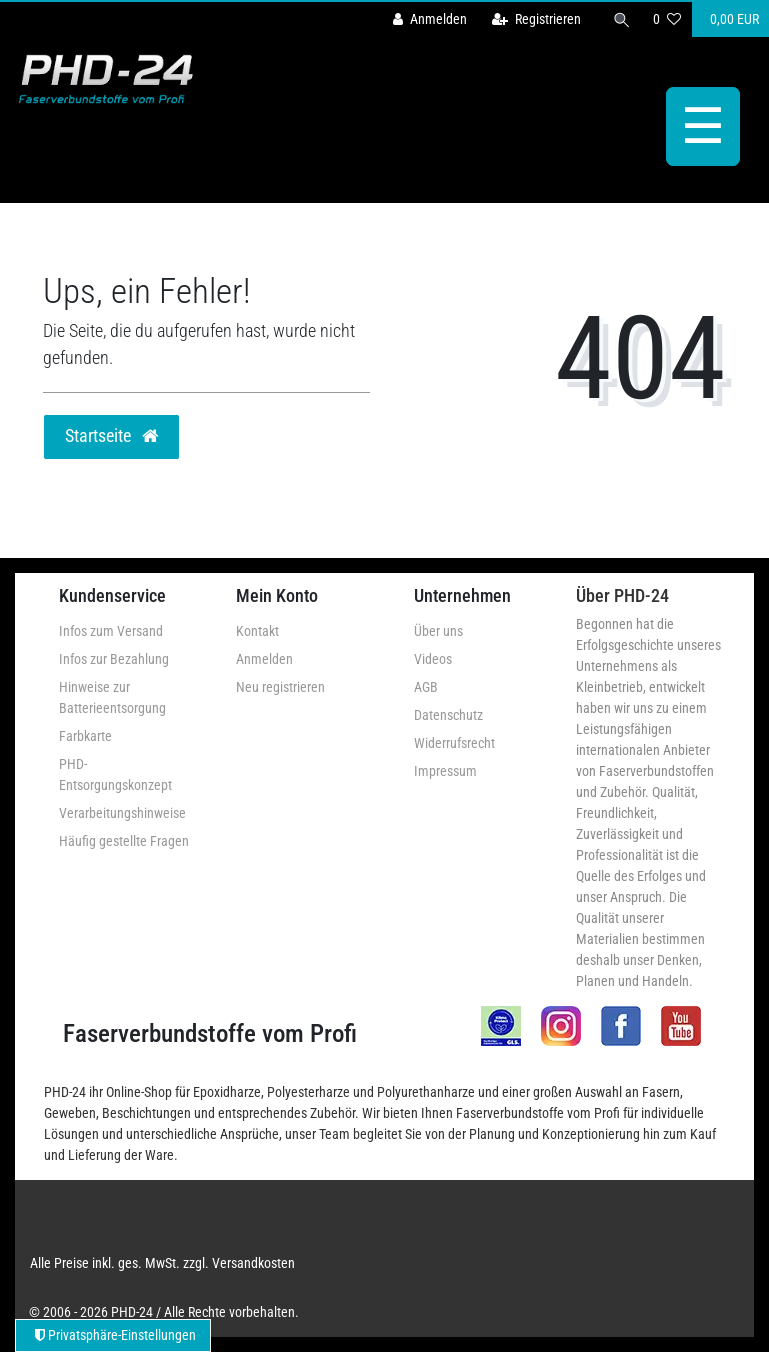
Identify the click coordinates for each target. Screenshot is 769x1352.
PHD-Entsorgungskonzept (115, 774)
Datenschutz (448, 715)
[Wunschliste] (667, 19)
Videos (433, 659)
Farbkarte (85, 736)
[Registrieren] (536, 19)
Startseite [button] (111, 436)
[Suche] (622, 19)
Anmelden (264, 659)
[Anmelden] (430, 19)
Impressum (445, 771)
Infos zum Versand (111, 631)
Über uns (438, 631)
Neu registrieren (280, 687)
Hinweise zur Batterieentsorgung (112, 697)
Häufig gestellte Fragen (124, 841)
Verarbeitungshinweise (122, 813)
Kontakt (257, 631)
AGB (426, 687)
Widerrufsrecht (454, 743)
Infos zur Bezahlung (114, 659)
